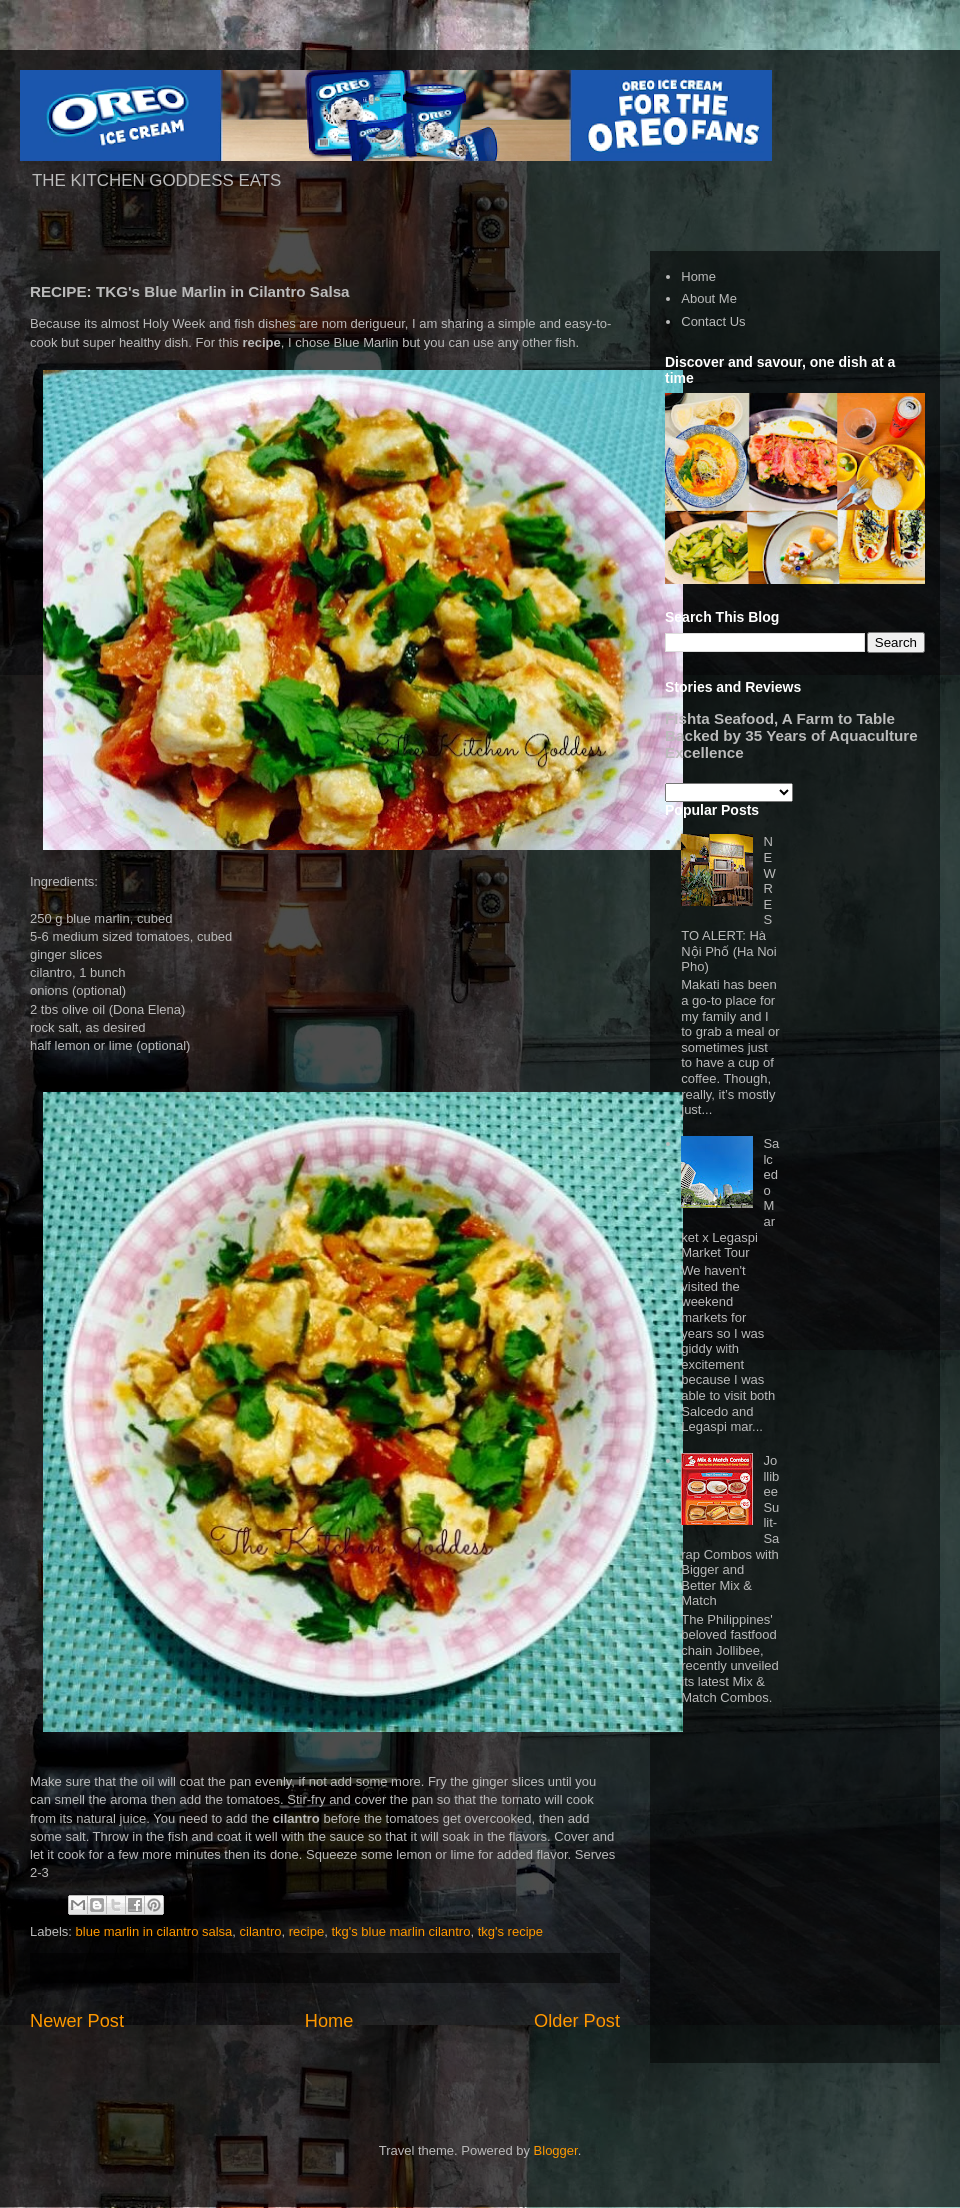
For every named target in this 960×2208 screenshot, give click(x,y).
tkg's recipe (510, 1931)
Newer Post (77, 2021)
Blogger (556, 2150)
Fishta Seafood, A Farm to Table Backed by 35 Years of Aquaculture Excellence (791, 735)
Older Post (577, 2021)
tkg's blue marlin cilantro (400, 1931)
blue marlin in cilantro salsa (154, 1931)
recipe (306, 1931)
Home (329, 2021)
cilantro (261, 1931)
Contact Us (713, 321)
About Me (709, 298)
